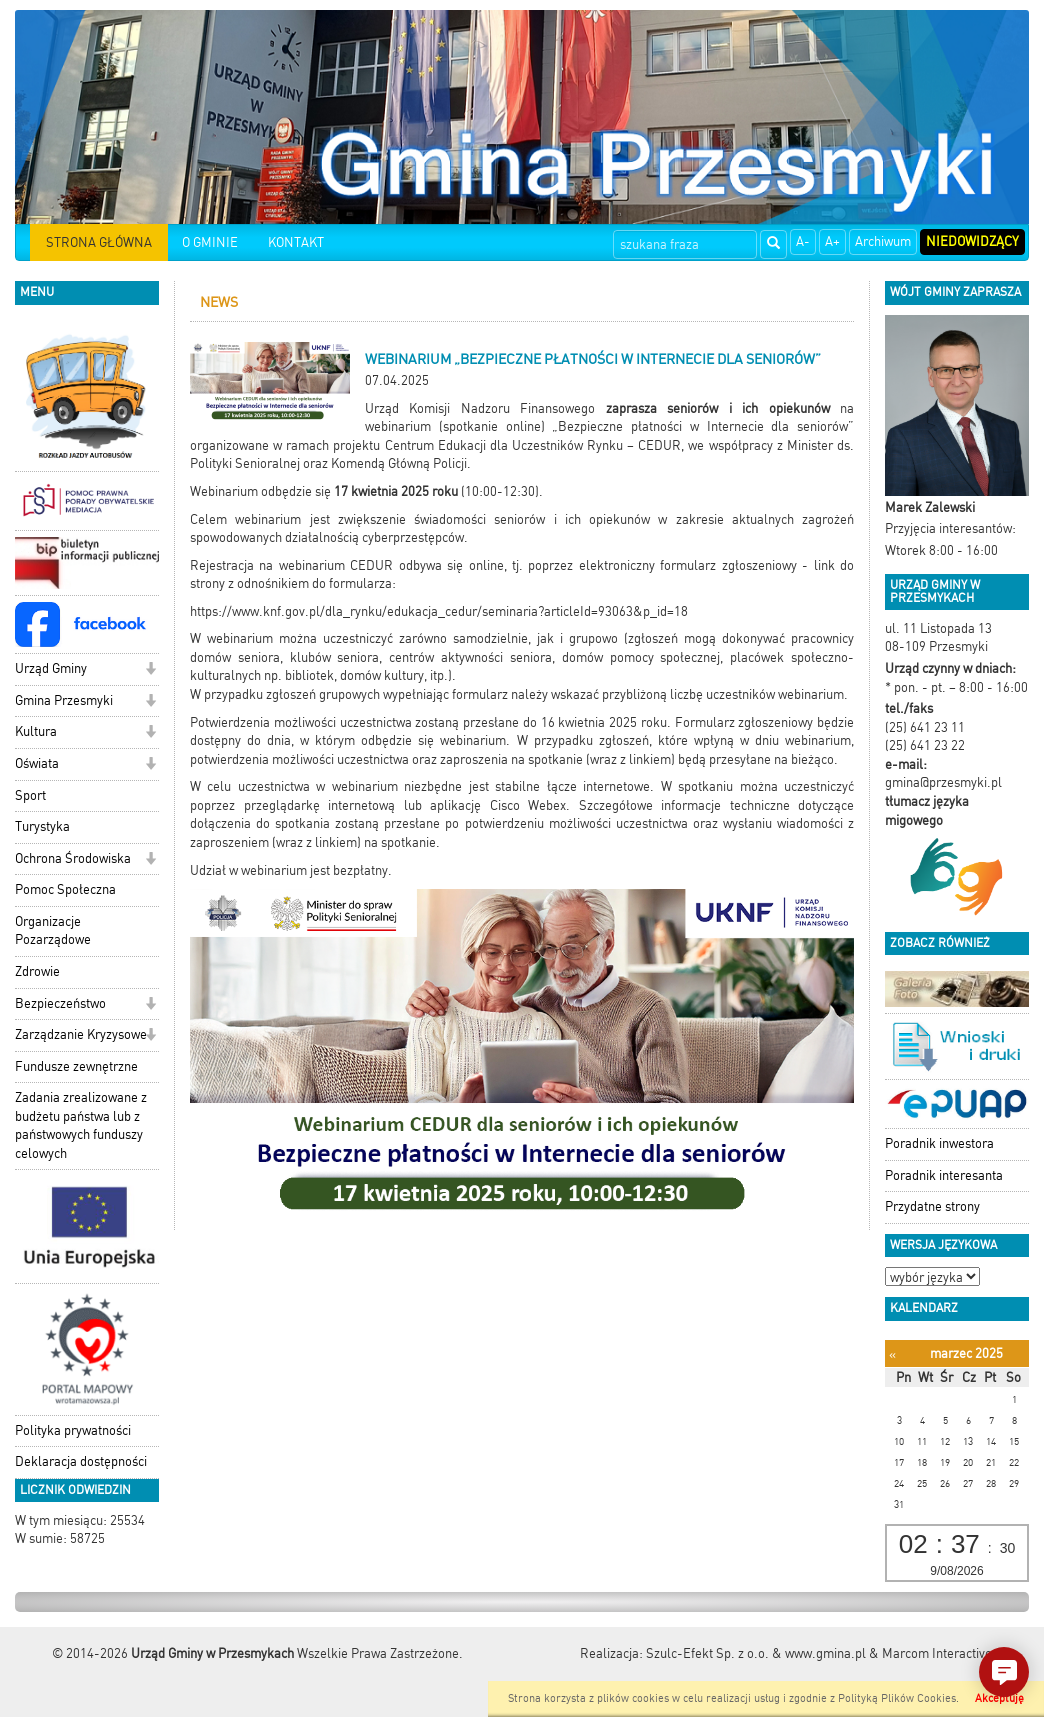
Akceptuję (999, 1698)
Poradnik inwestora (939, 1143)
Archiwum (883, 241)
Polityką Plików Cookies (897, 1698)
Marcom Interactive (937, 1653)
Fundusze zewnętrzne (76, 1066)
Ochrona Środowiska (73, 858)
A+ (832, 241)
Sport (30, 795)
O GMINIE (210, 242)
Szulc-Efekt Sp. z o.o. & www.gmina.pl (756, 1653)
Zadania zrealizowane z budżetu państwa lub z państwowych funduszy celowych (81, 1125)
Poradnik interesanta (944, 1175)
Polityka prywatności (73, 1430)
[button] (150, 670)
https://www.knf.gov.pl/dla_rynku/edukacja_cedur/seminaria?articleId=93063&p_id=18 (439, 611)
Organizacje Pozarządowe (53, 931)
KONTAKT (296, 242)
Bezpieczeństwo (60, 1003)
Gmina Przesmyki (64, 700)
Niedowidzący (972, 241)
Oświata (37, 763)
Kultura (36, 731)
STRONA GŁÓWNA (99, 242)
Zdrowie (37, 971)
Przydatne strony (932, 1206)
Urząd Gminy (51, 668)
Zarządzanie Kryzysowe (81, 1034)
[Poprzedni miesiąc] (892, 1354)
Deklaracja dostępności (81, 1461)
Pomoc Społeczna (65, 889)
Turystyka (42, 826)
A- (803, 241)
